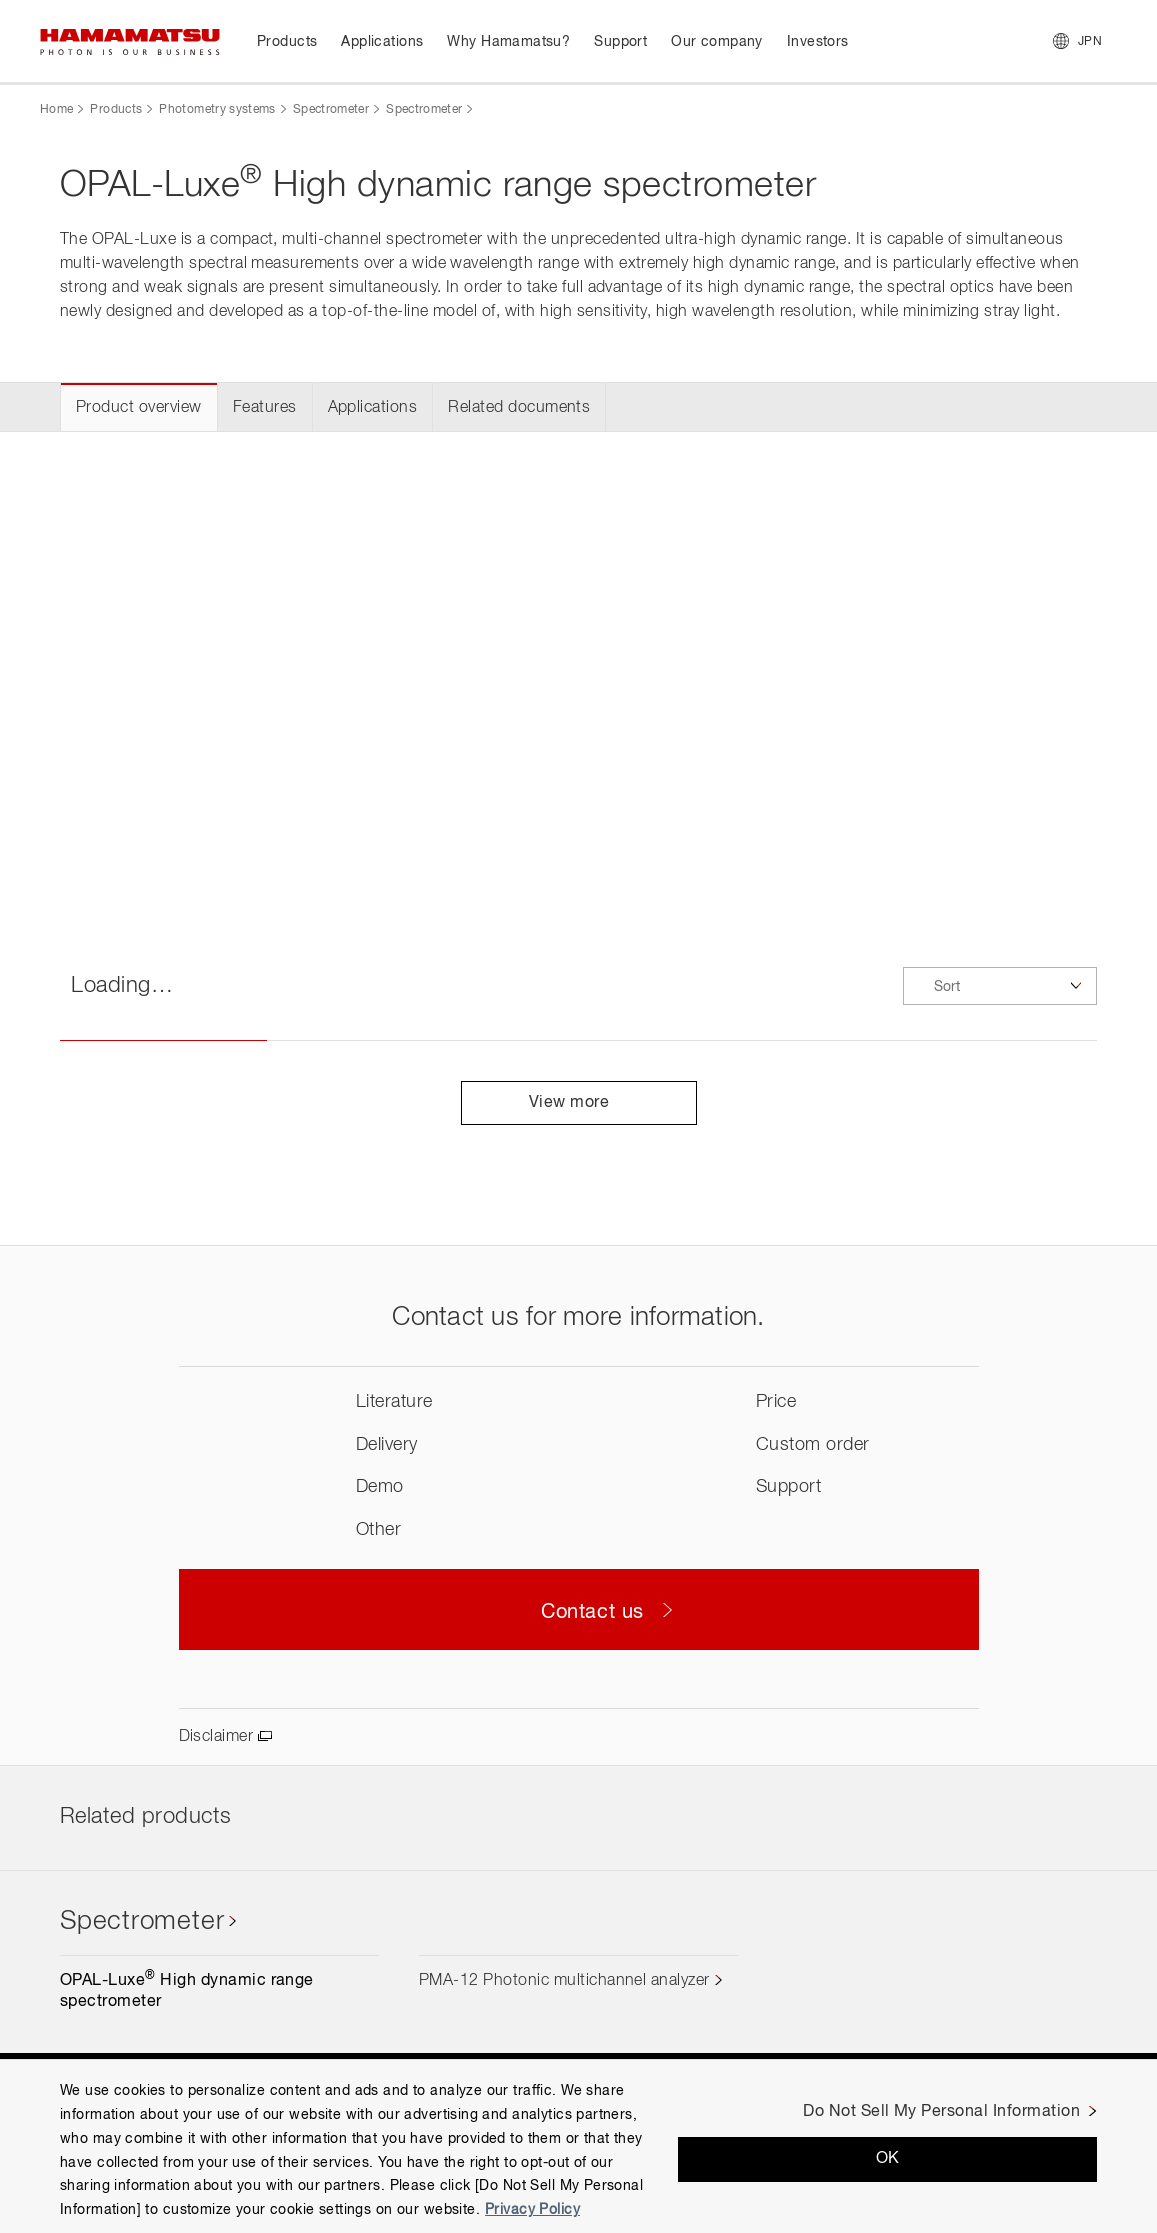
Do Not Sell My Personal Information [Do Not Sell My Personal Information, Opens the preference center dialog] (941, 2112)
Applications (373, 408)
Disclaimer (216, 1737)
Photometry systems (217, 110)
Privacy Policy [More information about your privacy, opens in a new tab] (532, 2210)
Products (116, 110)
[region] (578, 2146)
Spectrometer (331, 110)
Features (265, 408)
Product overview (139, 408)
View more (578, 1103)
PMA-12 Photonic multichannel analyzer (564, 1981)
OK (888, 2159)
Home (56, 110)
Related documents (519, 408)
